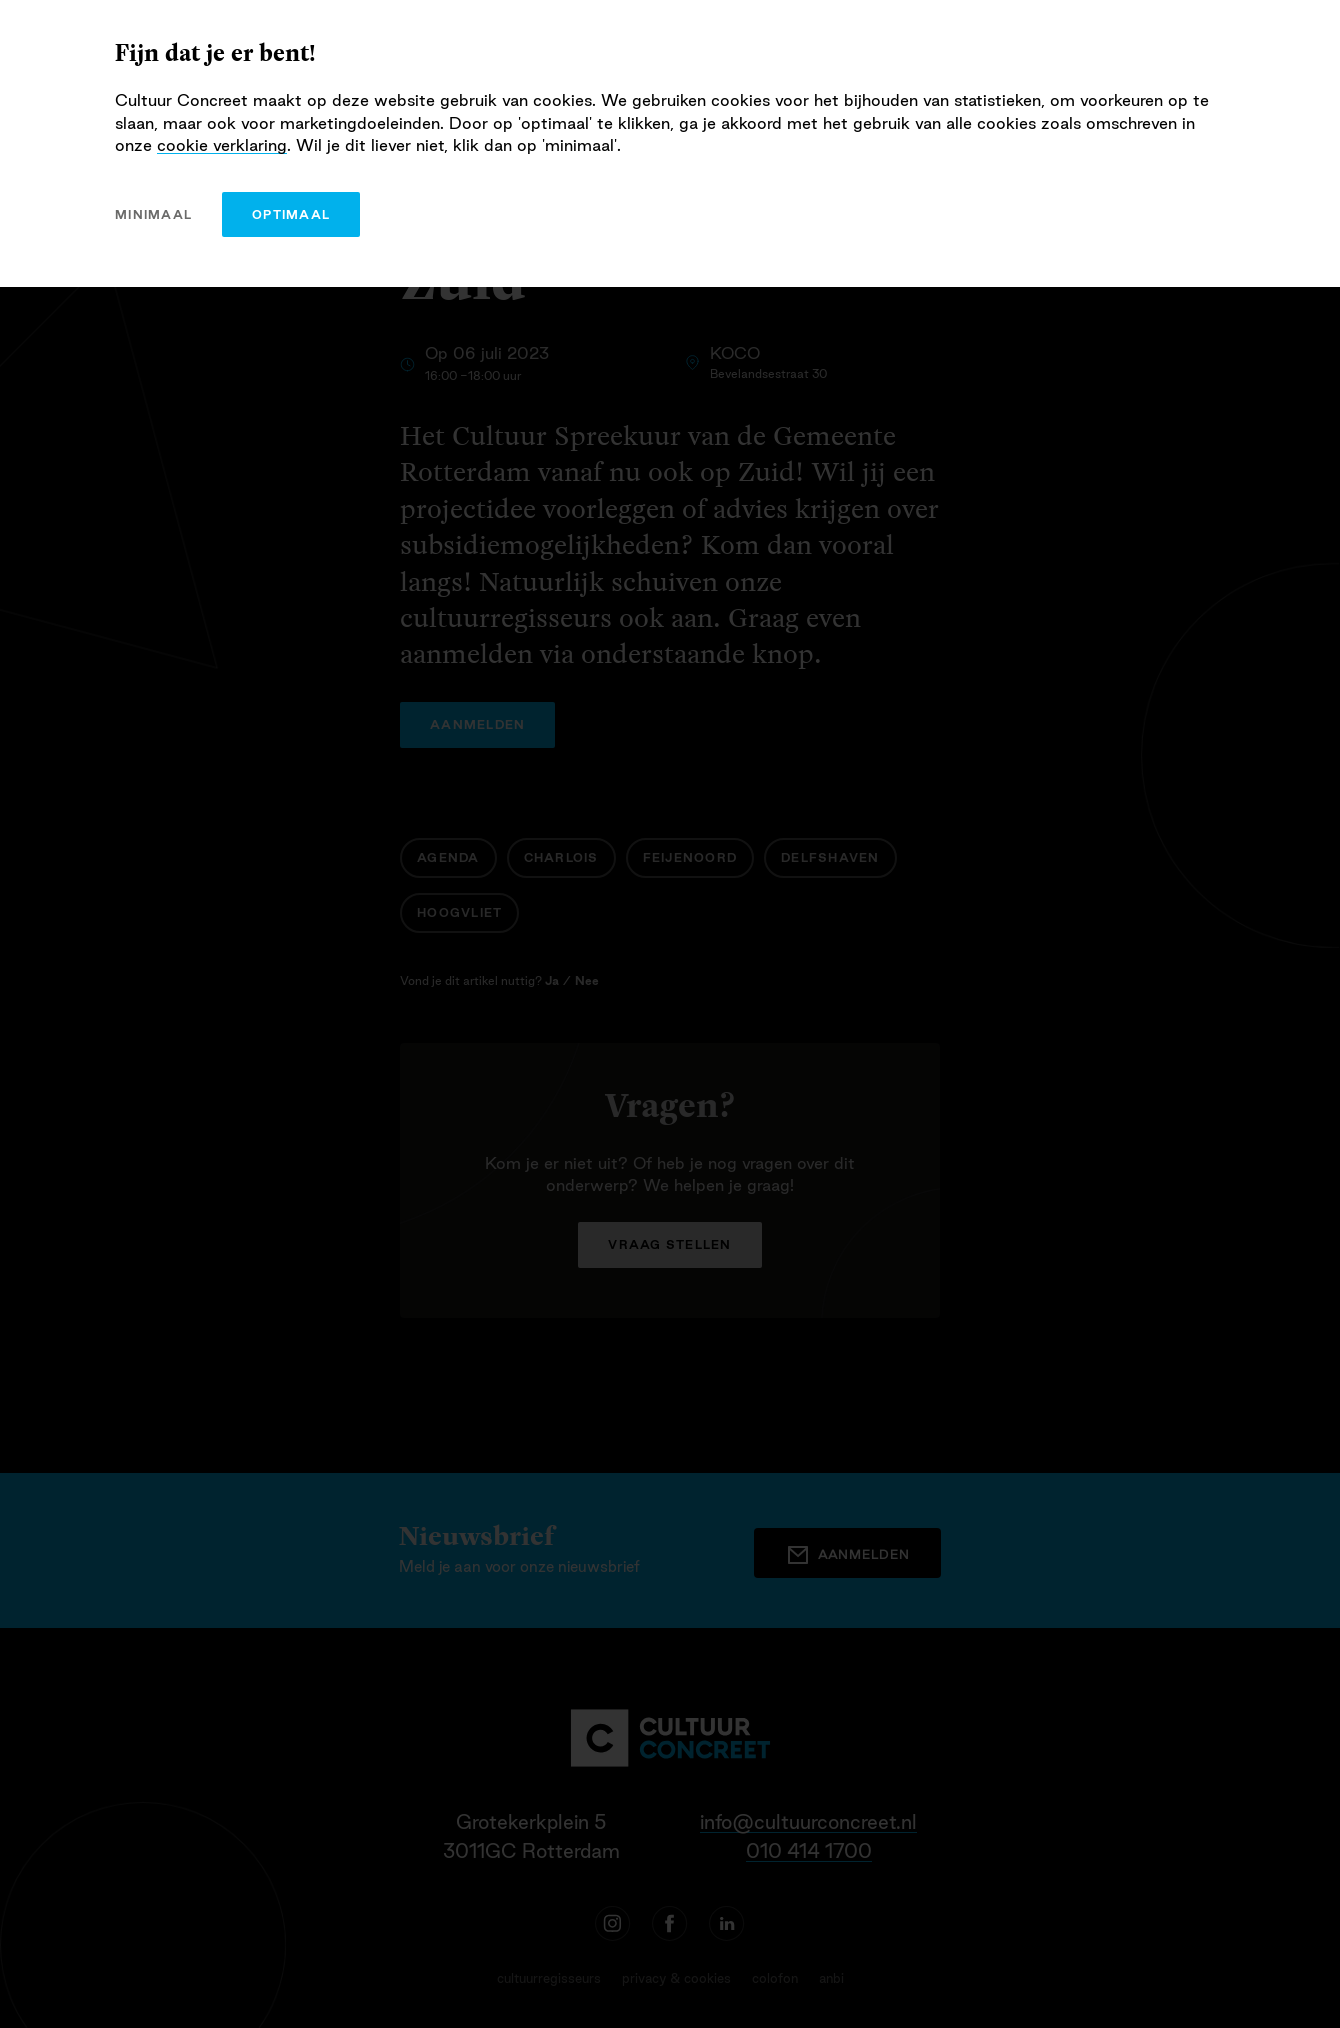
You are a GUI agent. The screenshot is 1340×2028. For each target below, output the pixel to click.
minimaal (153, 214)
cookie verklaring (222, 145)
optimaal (291, 214)
